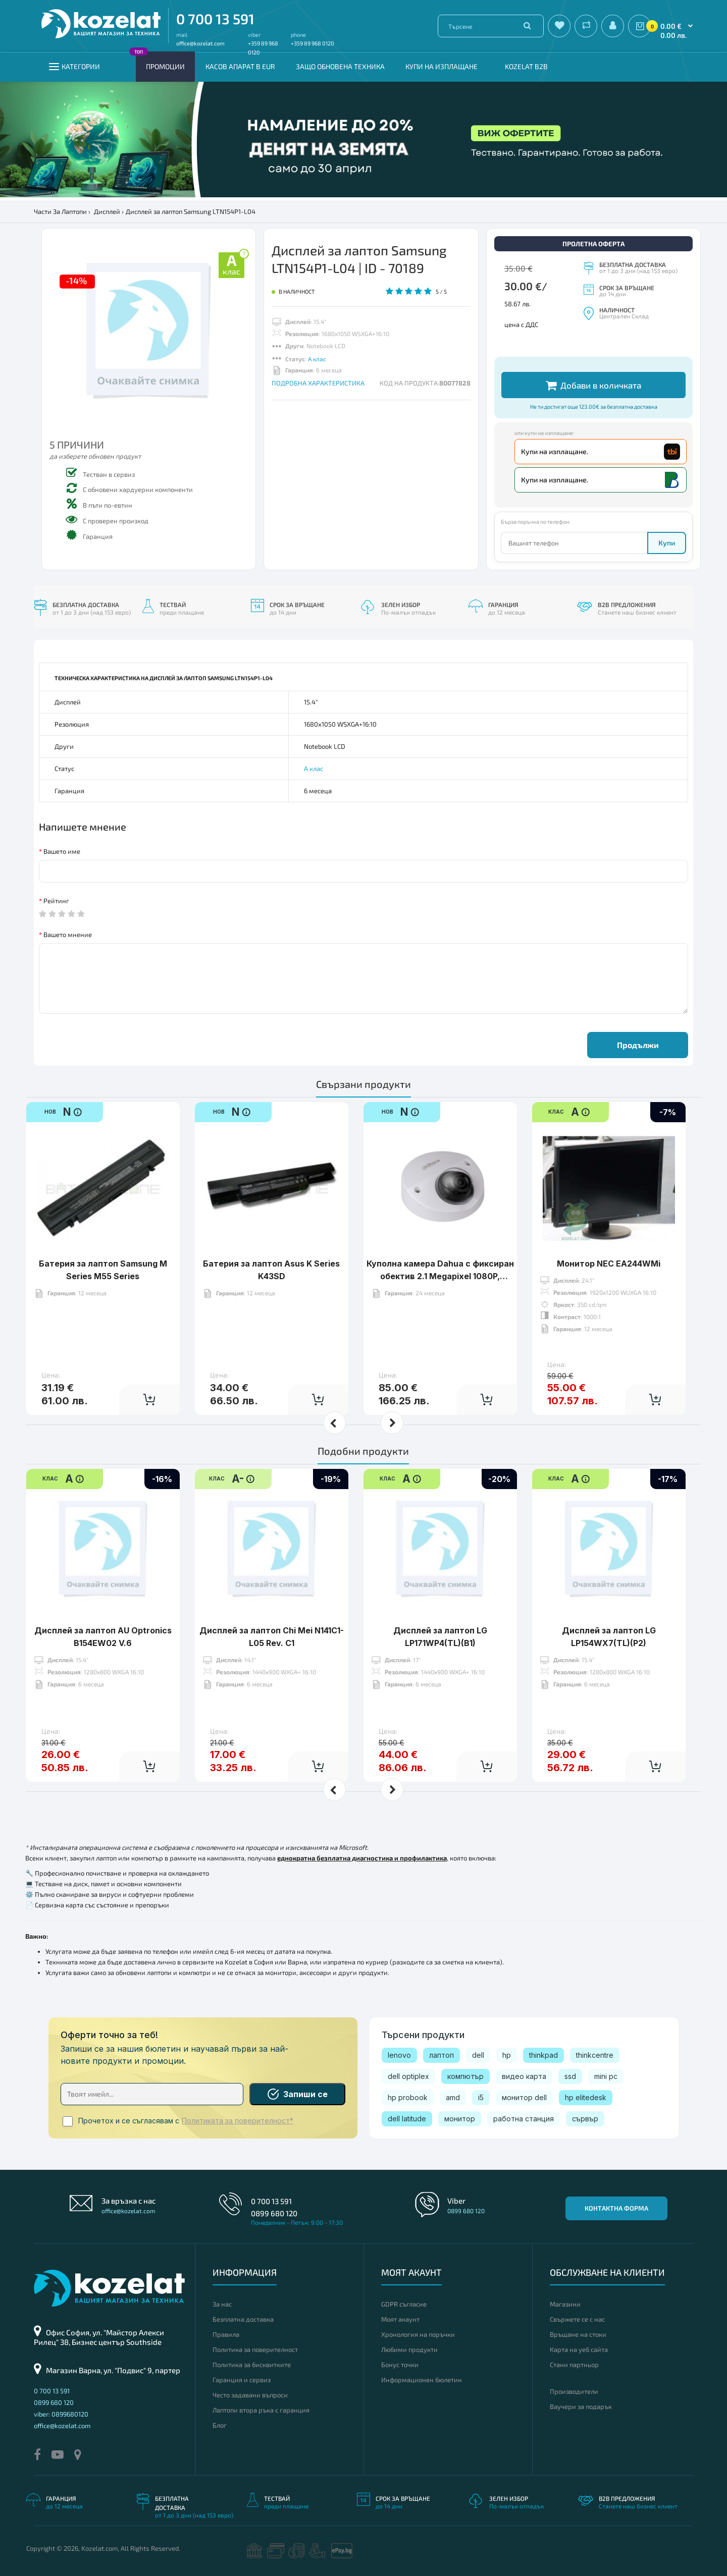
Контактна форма (616, 2208)
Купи (666, 542)
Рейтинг (56, 901)
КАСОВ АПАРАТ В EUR (240, 66)
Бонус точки (400, 2365)
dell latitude (407, 2118)
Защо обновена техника (340, 66)
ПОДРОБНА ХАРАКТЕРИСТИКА (318, 383)
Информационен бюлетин (421, 2380)
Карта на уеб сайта (579, 2349)
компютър (465, 2076)
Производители (574, 2391)
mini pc (605, 2076)
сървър (585, 2118)
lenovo (399, 2055)
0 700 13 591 (215, 18)
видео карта (524, 2076)
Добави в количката (593, 385)
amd (453, 2097)
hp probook (408, 2097)
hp (506, 2055)
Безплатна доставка (243, 2319)
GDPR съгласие (404, 2304)
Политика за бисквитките (252, 2365)
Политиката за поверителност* (237, 2120)
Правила (226, 2334)
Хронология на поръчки (418, 2334)
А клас (317, 358)
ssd (570, 2076)
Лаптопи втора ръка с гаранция (261, 2410)
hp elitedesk (585, 2097)
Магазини (565, 2304)
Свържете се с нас (577, 2319)
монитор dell (524, 2097)
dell (478, 2055)
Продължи (638, 1045)
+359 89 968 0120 (312, 43)
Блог (220, 2425)
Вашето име (61, 851)
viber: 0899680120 (61, 2414)
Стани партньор (574, 2365)
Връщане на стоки (578, 2334)
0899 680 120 (274, 2213)
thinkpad (543, 2055)
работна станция (523, 2118)
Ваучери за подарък (581, 2406)
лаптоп (441, 2055)
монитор (459, 2118)
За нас (222, 2304)
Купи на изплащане (441, 66)
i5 (481, 2097)
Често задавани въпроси (250, 2395)
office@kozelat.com (200, 43)
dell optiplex (408, 2076)
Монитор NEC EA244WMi (608, 1232)
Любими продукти (409, 2349)
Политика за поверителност (255, 2349)
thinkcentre (594, 2055)
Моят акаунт (400, 2319)
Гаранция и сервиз (242, 2380)
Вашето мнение (67, 934)
